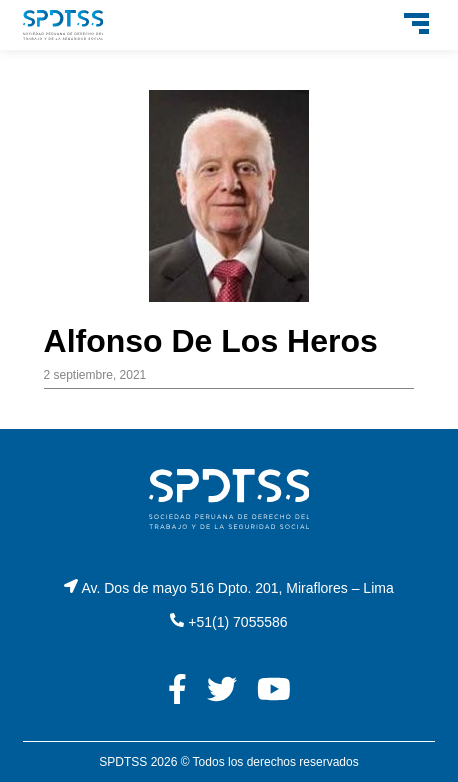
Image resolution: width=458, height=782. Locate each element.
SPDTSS (123, 762)
